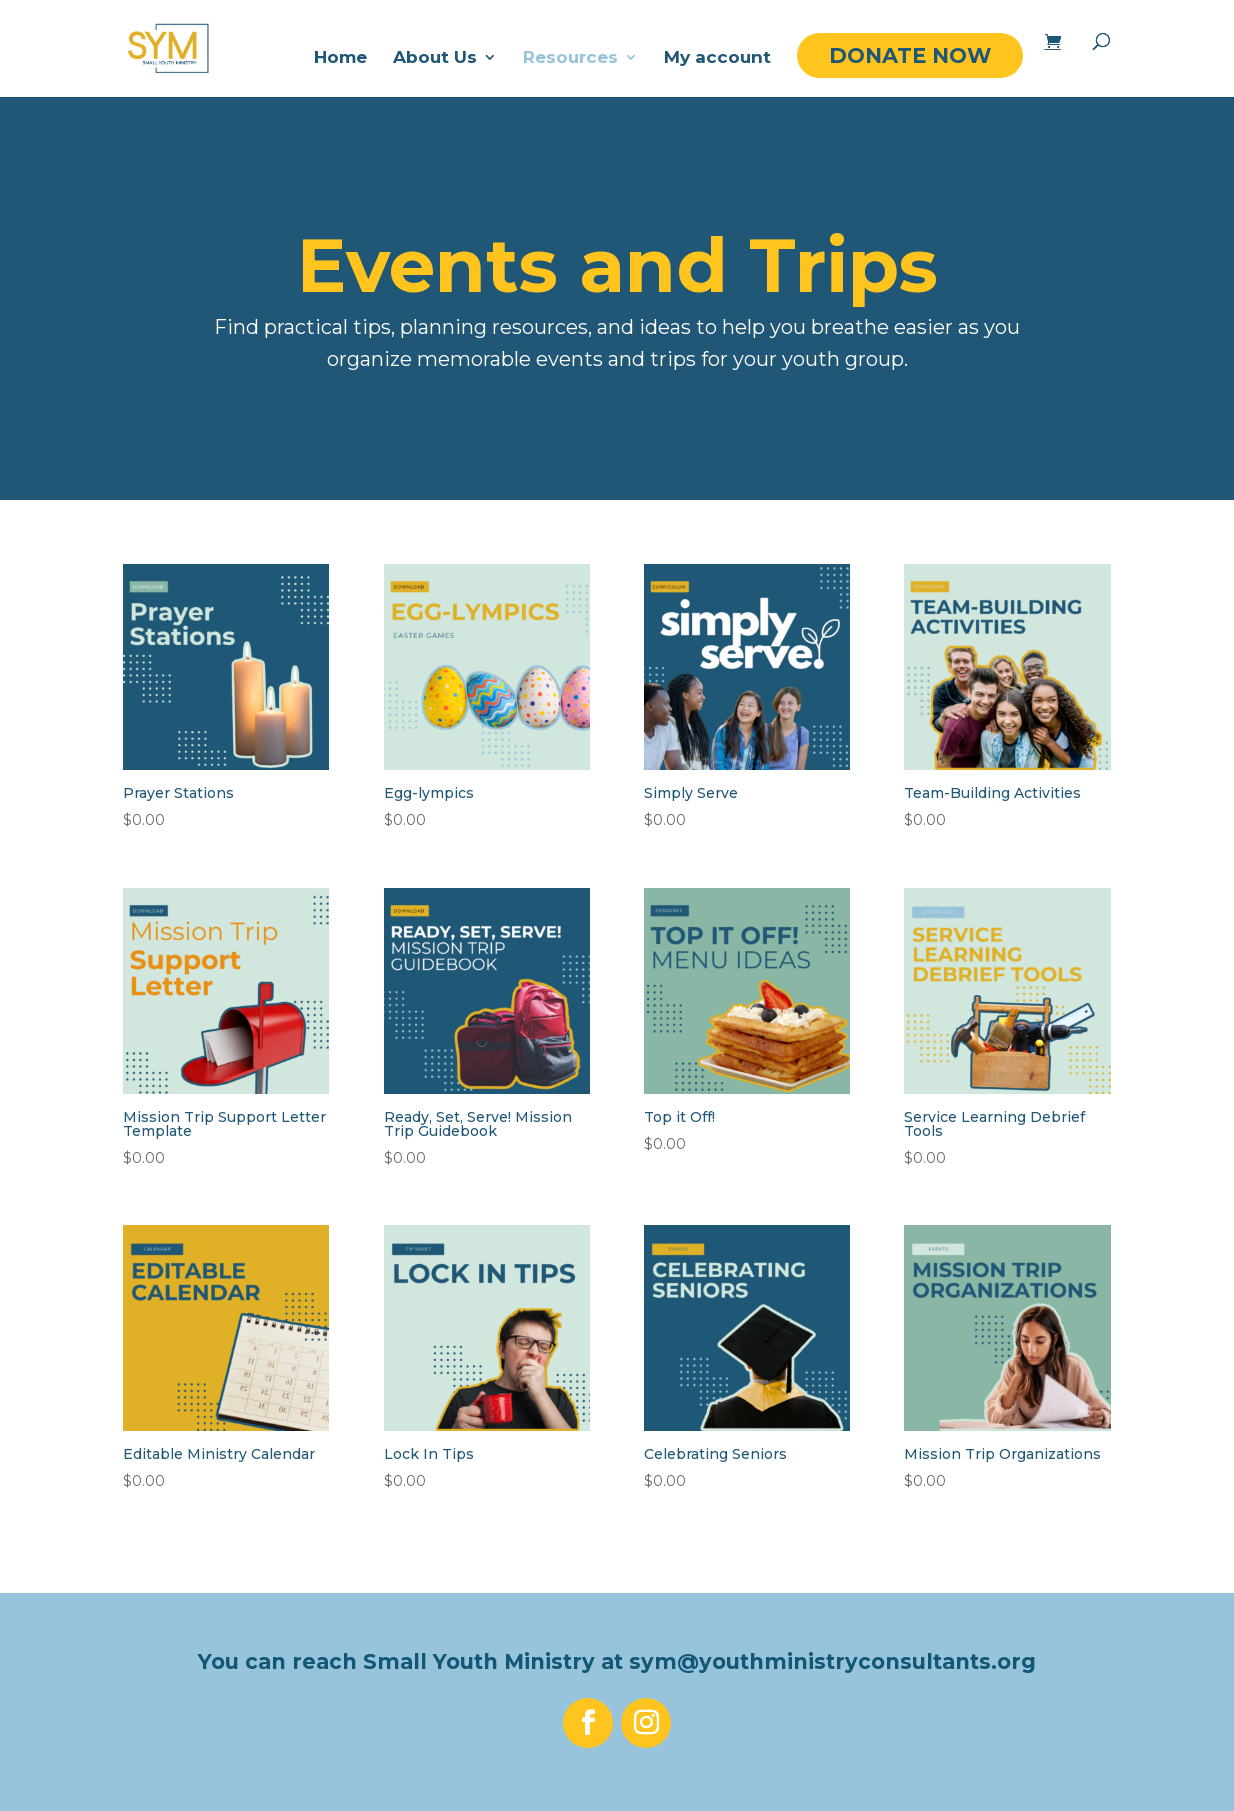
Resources (570, 58)
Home (340, 58)
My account (717, 58)
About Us (435, 58)
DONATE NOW (910, 55)
